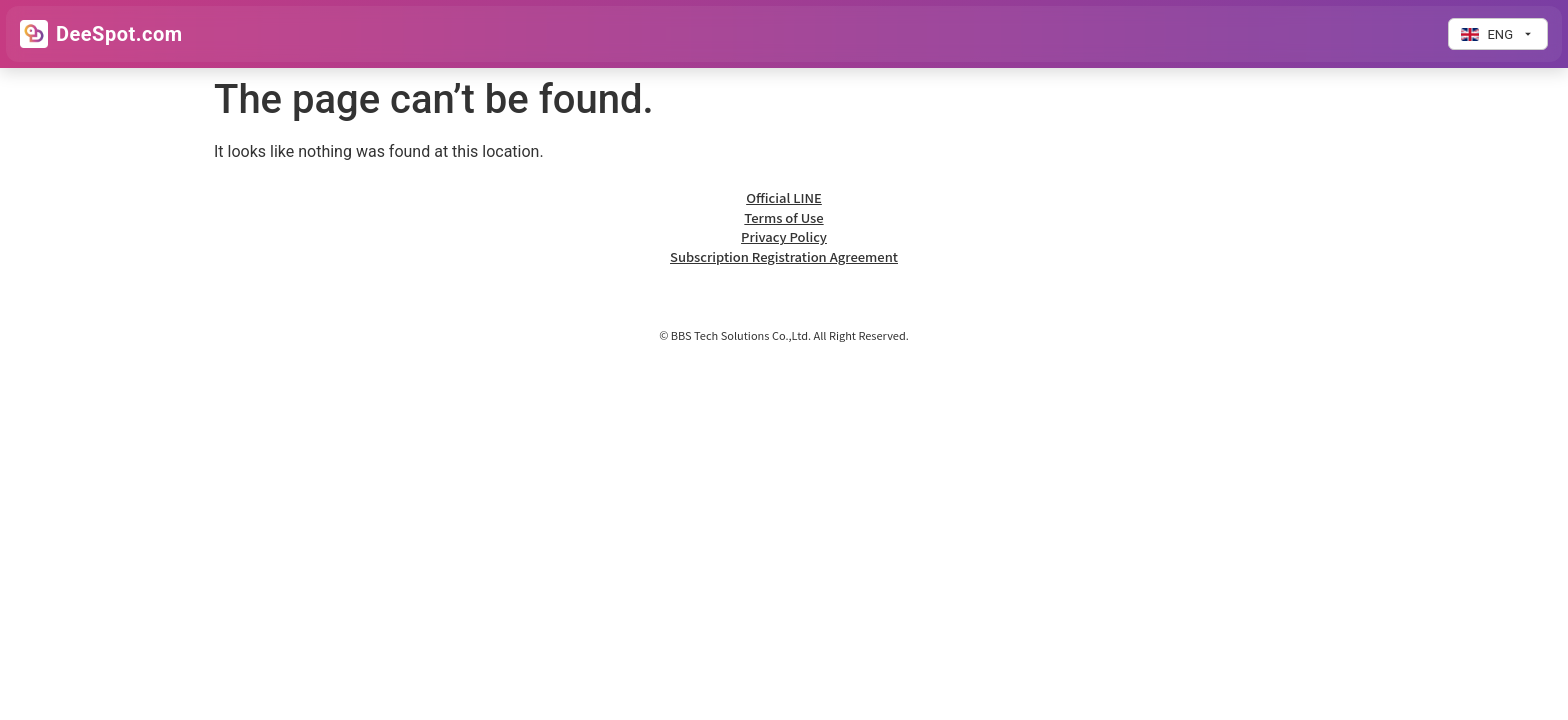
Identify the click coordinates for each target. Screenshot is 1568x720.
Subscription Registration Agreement (784, 256)
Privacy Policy (784, 236)
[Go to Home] (101, 34)
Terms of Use (783, 217)
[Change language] (1498, 34)
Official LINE (784, 197)
